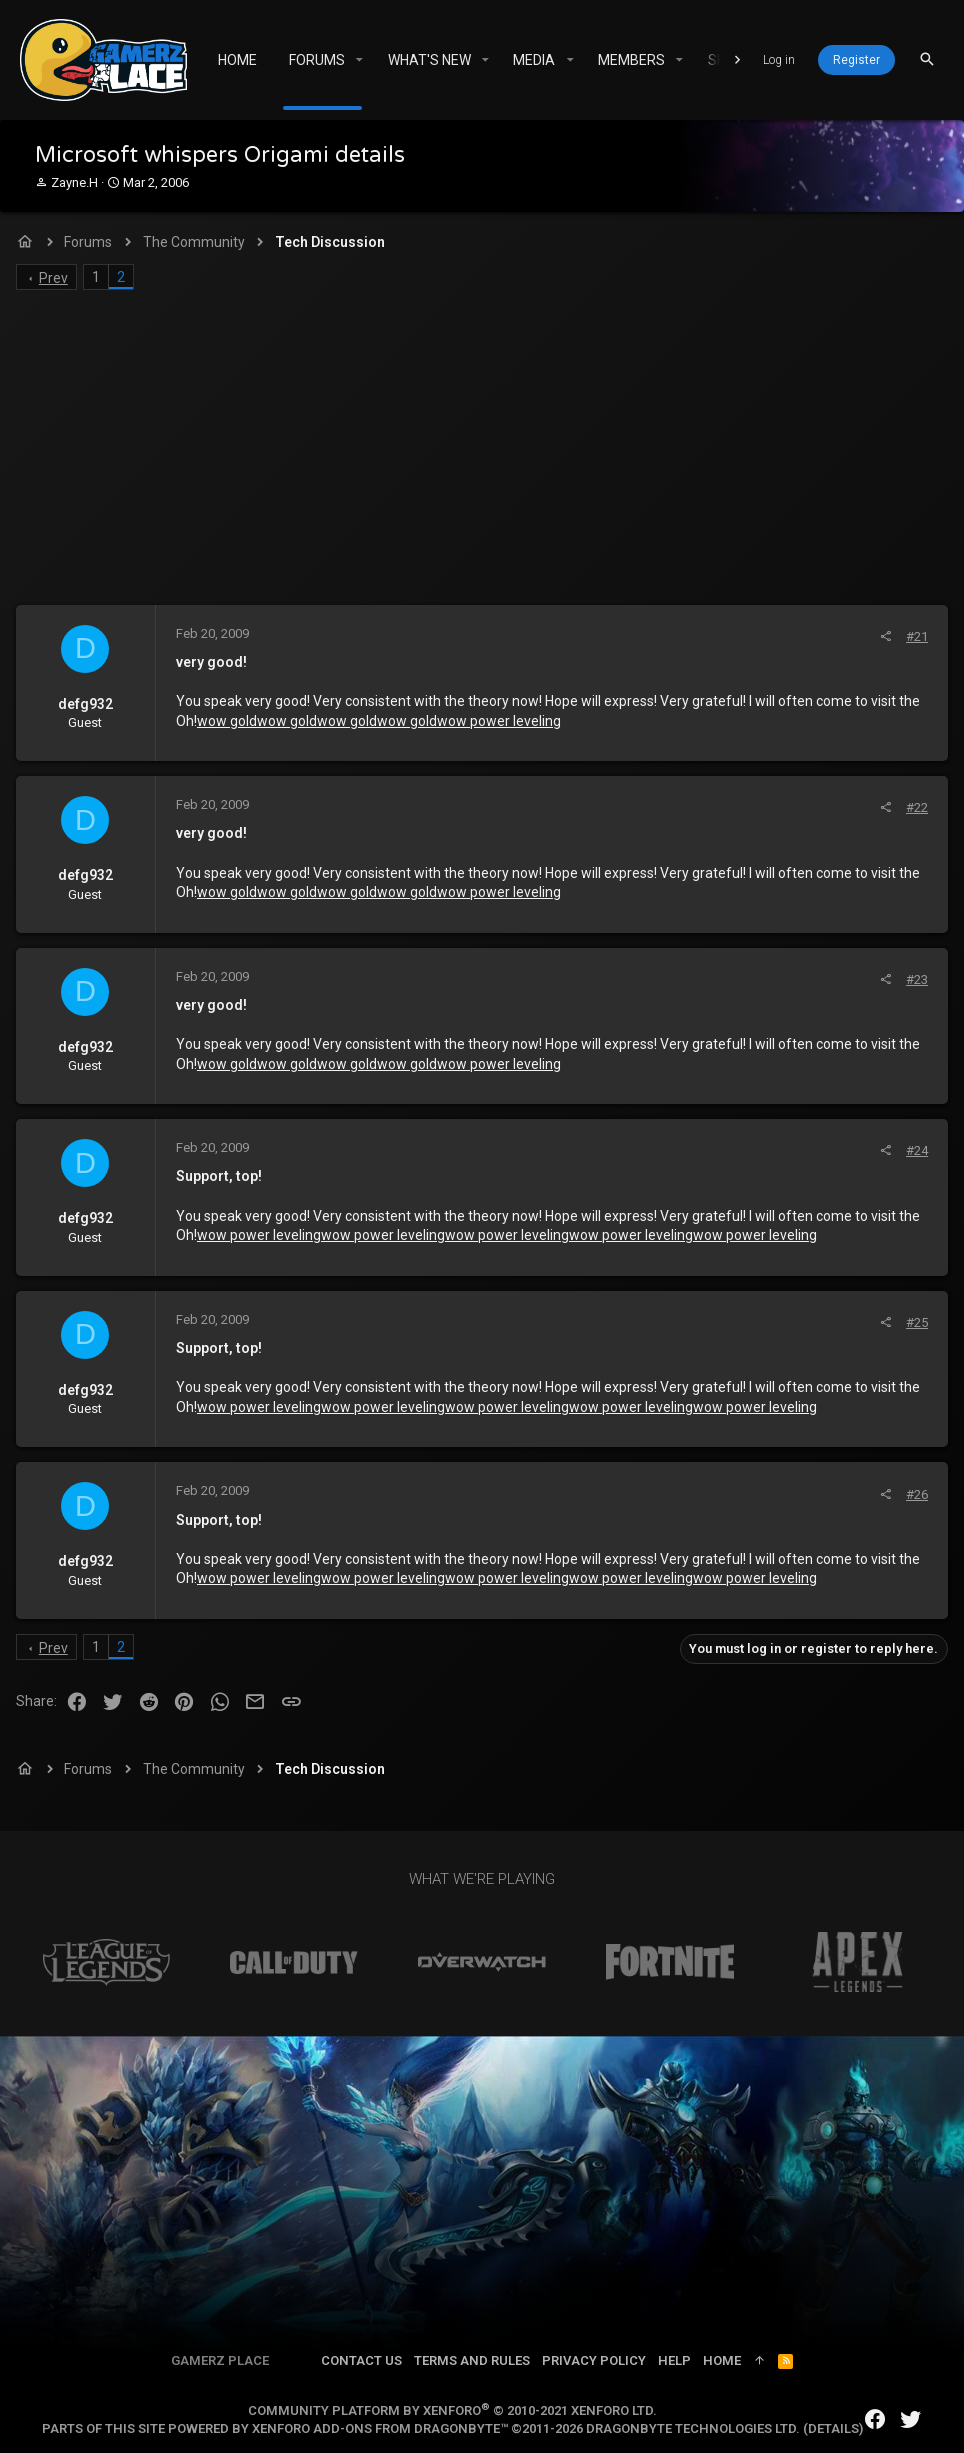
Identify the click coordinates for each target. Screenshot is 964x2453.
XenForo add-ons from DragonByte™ (380, 2428)
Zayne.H (74, 182)
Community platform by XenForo (452, 2410)
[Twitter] (911, 2419)
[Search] (927, 59)
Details (833, 2428)
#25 (913, 1322)
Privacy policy (594, 2360)
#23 (913, 979)
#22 (913, 807)
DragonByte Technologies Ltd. (693, 2428)
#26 (913, 1494)
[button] (359, 60)
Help (674, 2360)
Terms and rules (472, 2360)
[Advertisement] (482, 455)
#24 (913, 1150)
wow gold (231, 721)
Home (722, 2360)
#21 (913, 636)
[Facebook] (875, 2419)
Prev (57, 278)
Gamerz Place (220, 2360)
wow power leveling (503, 721)
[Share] (881, 636)
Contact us (361, 2360)
